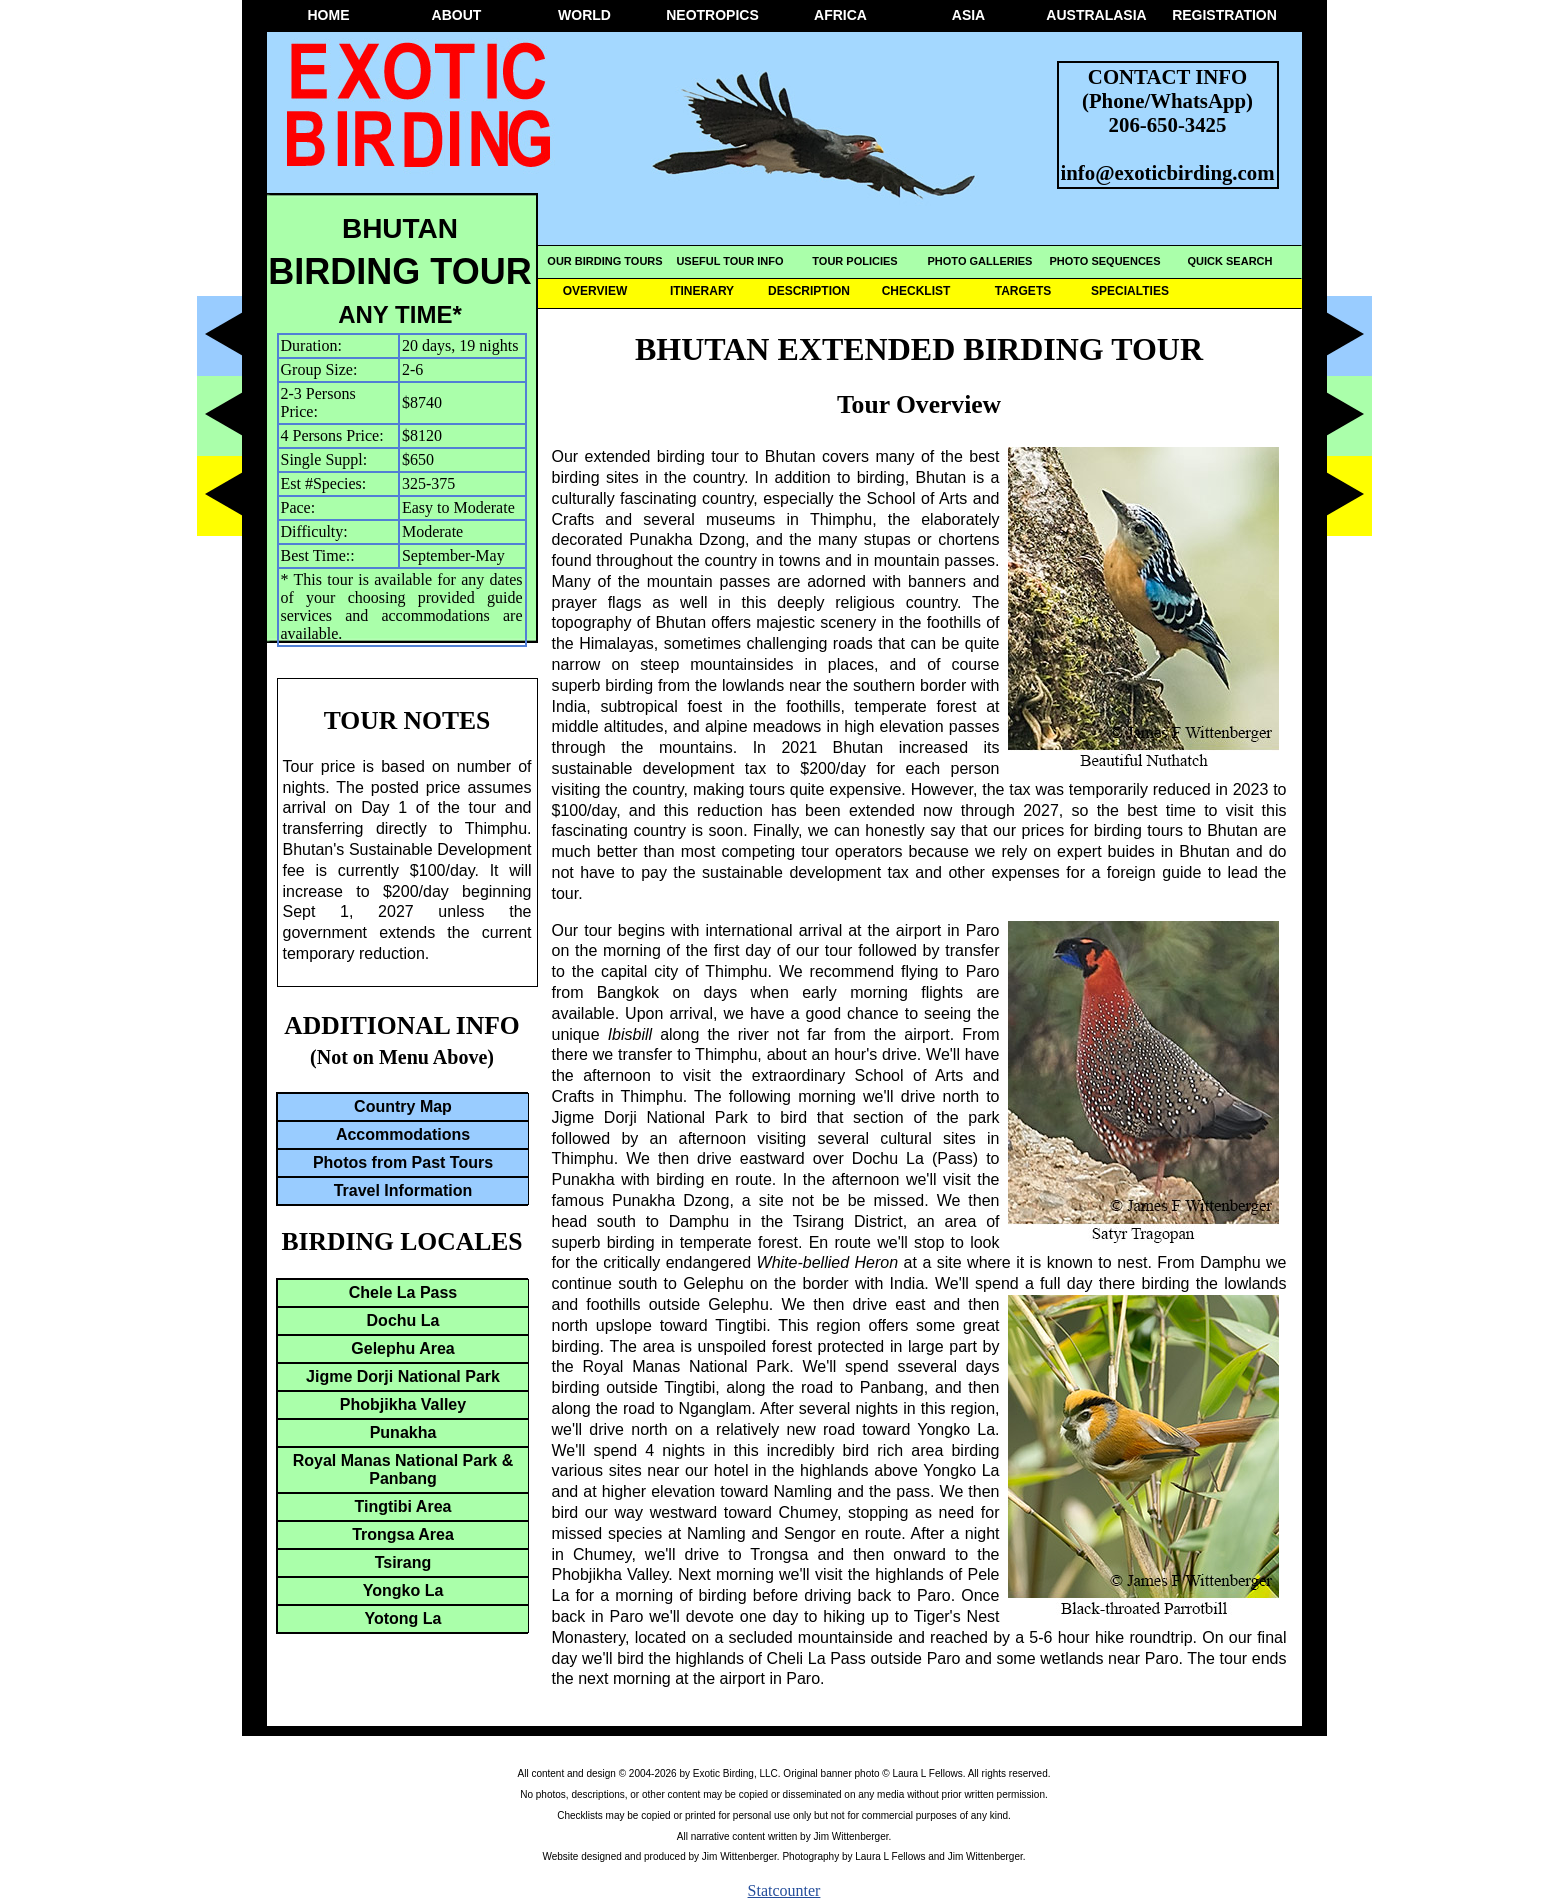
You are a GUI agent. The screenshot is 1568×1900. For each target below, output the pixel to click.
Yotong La (402, 1618)
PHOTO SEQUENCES (1104, 261)
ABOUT (457, 15)
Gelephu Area (402, 1348)
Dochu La (403, 1320)
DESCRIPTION (809, 291)
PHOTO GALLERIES (980, 261)
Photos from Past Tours (403, 1162)
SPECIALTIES (1130, 291)
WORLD (584, 15)
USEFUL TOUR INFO (729, 261)
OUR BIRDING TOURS (604, 261)
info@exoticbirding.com (1168, 172)
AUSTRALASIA (1096, 15)
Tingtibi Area (403, 1506)
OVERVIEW (595, 291)
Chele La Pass (403, 1292)
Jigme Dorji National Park (403, 1376)
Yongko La (403, 1590)
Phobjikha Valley (403, 1404)
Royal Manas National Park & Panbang (403, 1469)
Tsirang (403, 1562)
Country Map (403, 1106)
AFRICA (840, 15)
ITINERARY (702, 291)
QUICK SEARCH (1230, 261)
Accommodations (403, 1134)
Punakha (403, 1432)
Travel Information (403, 1190)
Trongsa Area (403, 1534)
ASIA (968, 15)
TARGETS (1023, 291)
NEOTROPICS (712, 15)
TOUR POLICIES (854, 261)
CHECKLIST (916, 291)
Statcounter (784, 1890)
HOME (329, 15)
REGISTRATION (1224, 15)
